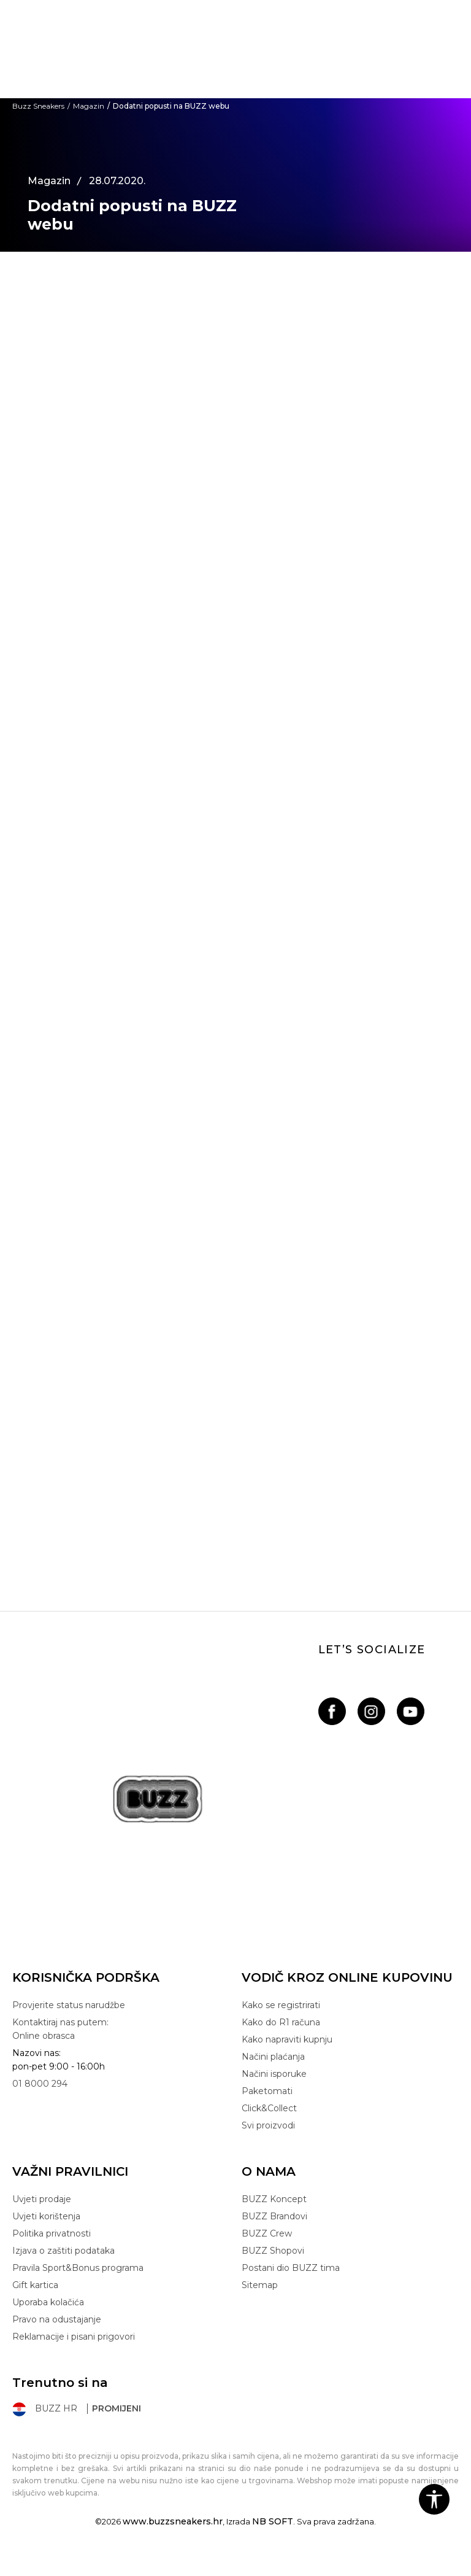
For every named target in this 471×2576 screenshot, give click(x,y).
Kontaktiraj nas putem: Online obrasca (60, 2029)
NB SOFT (272, 2521)
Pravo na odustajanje (56, 2319)
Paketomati (267, 2091)
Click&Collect (269, 2108)
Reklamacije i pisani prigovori (73, 2336)
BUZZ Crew (267, 2233)
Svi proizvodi (268, 2125)
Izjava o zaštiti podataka (63, 2250)
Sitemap (260, 2285)
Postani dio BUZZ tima (291, 2267)
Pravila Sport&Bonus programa (78, 2267)
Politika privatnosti (51, 2233)
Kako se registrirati (281, 2005)
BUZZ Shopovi (273, 2250)
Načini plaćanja (273, 2056)
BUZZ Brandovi (274, 2216)
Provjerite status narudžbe (68, 2005)
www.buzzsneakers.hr (173, 2521)
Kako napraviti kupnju (287, 2039)
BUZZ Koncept (274, 2199)
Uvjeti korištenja (46, 2216)
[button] (434, 2499)
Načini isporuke (274, 2073)
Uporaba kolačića (48, 2302)
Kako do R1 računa (281, 2022)
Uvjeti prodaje (41, 2199)
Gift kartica (35, 2285)
